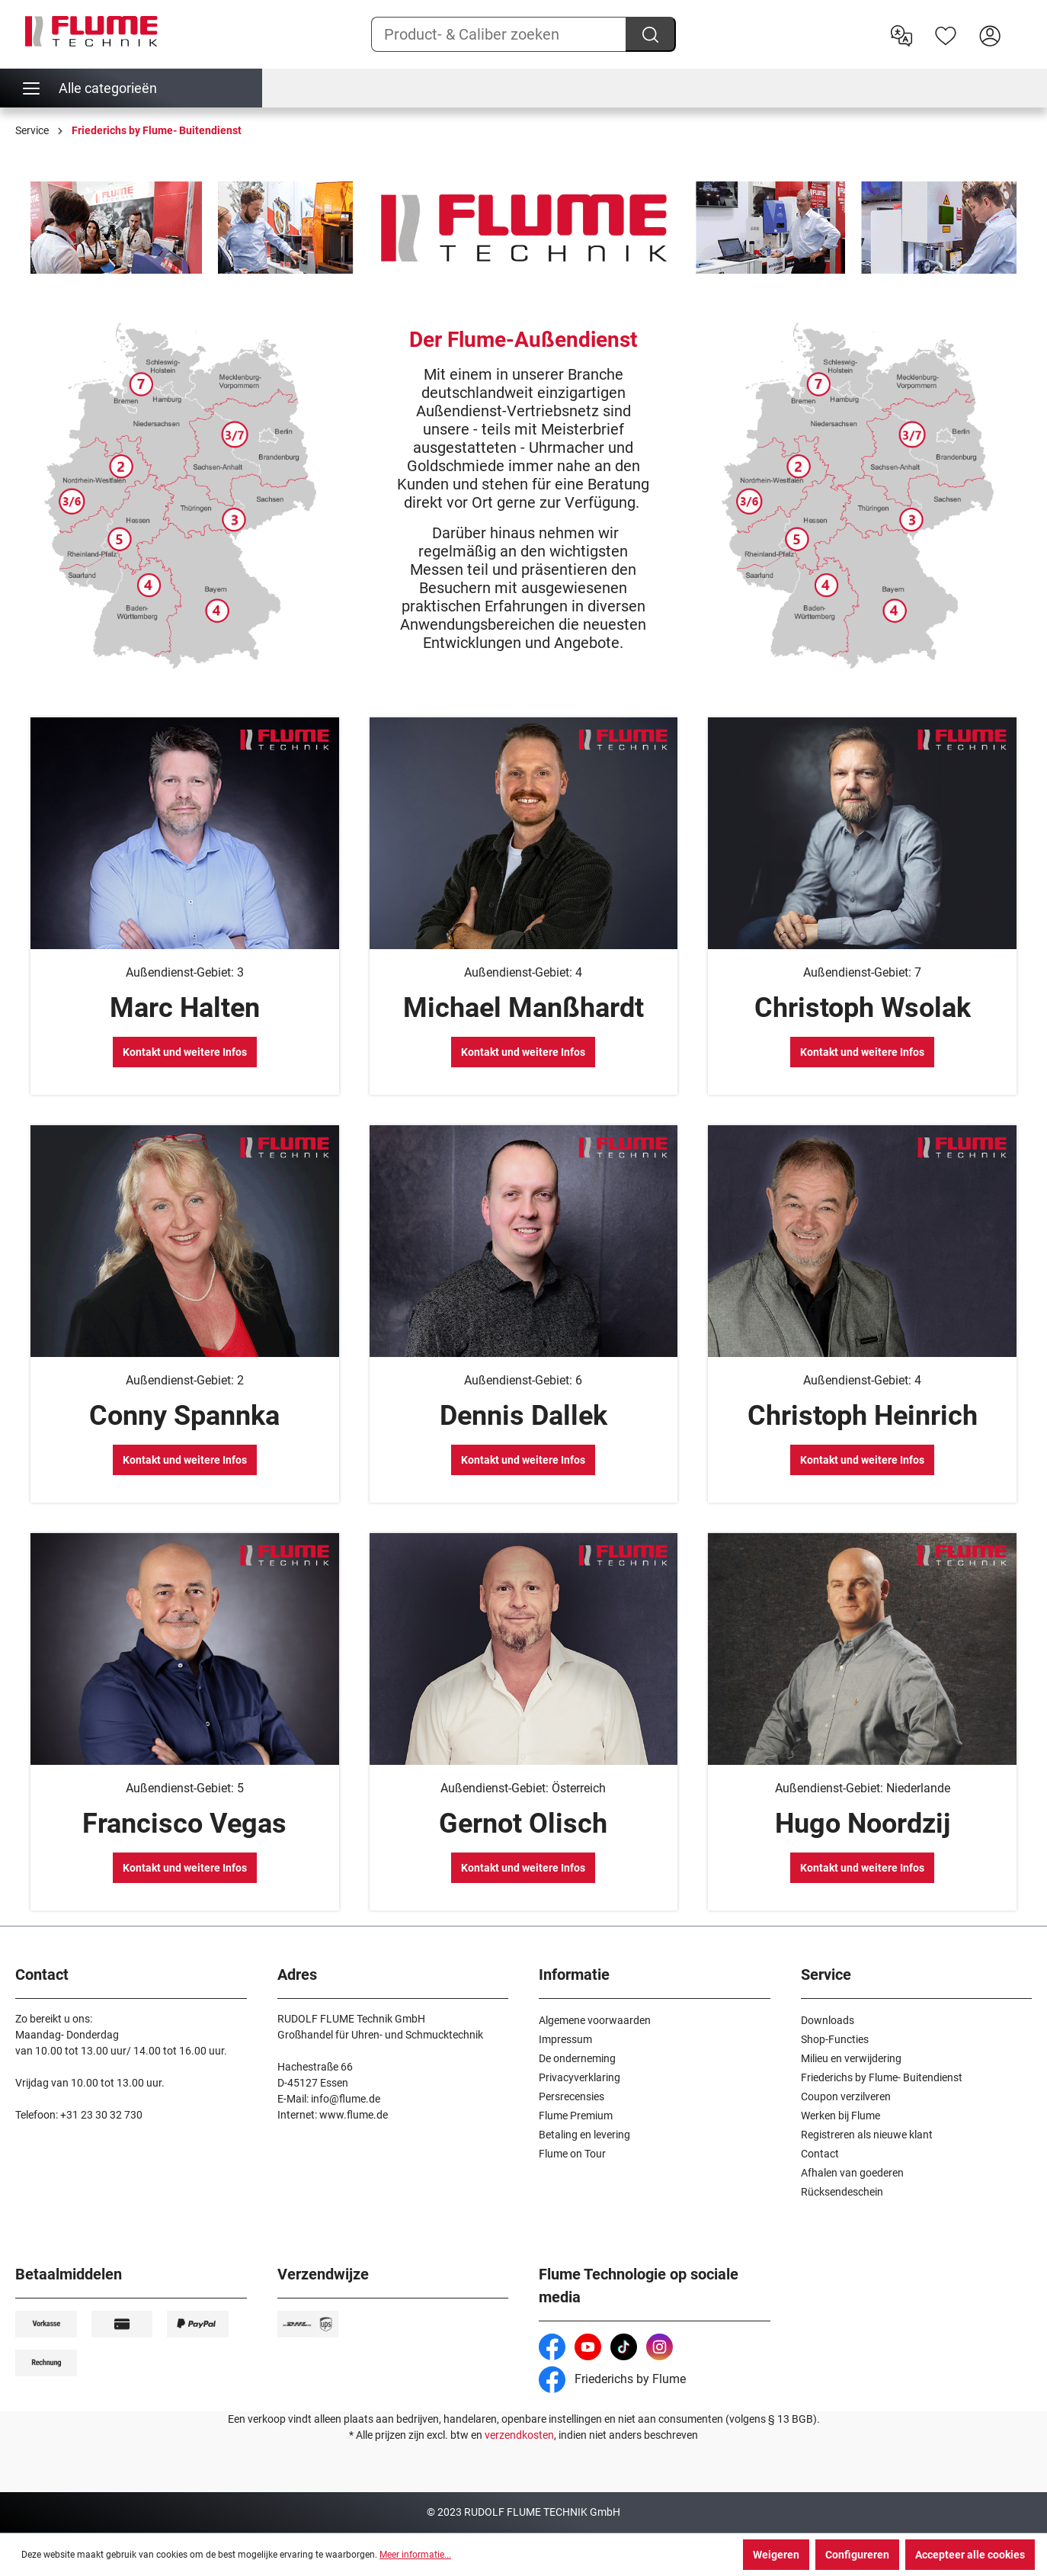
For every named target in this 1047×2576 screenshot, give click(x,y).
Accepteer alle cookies (970, 2555)
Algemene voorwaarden (595, 2020)
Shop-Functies (835, 2039)
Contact (820, 2154)
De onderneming (577, 2058)
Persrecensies (571, 2096)
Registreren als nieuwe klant (867, 2134)
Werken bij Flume (840, 2115)
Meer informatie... (415, 2554)
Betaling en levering (584, 2134)
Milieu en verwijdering (851, 2058)
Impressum (565, 2039)
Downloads (827, 2020)
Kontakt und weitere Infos (185, 1052)
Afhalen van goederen (852, 2173)
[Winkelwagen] (1022, 23)
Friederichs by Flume (612, 2379)
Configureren (857, 2555)
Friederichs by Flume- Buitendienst (881, 2077)
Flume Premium (576, 2115)
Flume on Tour (572, 2154)
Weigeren (776, 2555)
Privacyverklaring (579, 2077)
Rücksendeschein (842, 2192)
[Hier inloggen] (990, 34)
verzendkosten (519, 2435)
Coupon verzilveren (846, 2096)
